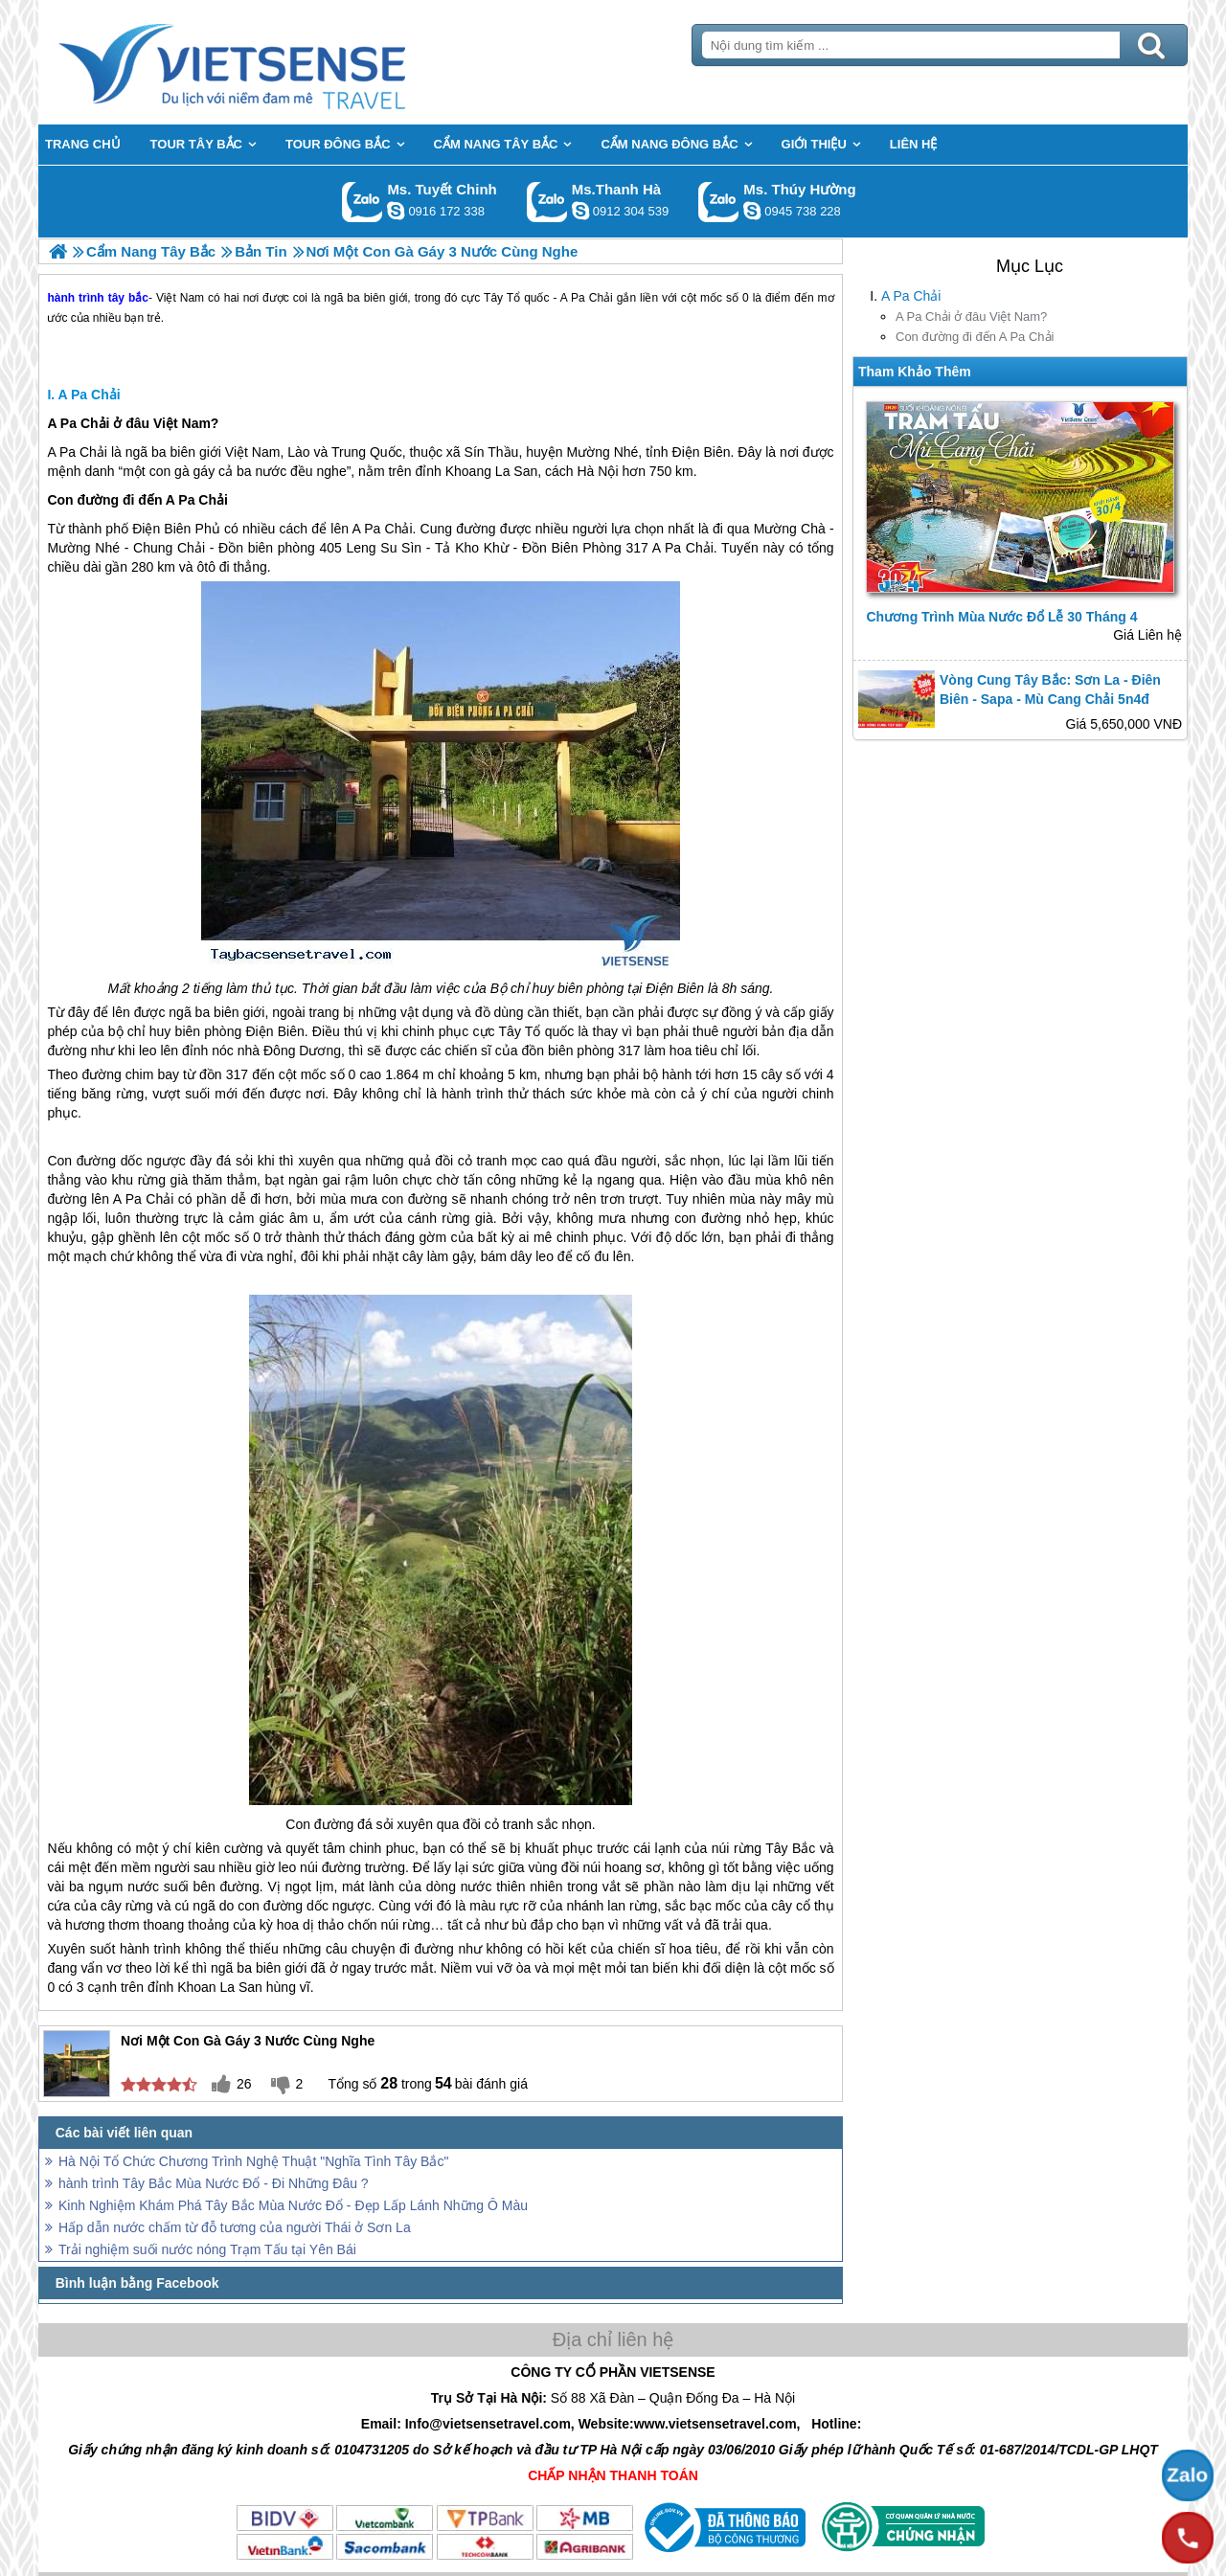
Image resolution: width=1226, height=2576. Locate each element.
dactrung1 (751, 210)
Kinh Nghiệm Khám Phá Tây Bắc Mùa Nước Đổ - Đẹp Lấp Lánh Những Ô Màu (293, 2205)
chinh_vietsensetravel (395, 210)
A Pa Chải (911, 296)
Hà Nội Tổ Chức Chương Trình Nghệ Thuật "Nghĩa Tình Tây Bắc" (253, 2161)
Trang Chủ (279, 62)
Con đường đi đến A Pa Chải (975, 336)
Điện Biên (701, 452)
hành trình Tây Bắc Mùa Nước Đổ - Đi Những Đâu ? (213, 2183)
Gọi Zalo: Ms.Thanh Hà (547, 201)
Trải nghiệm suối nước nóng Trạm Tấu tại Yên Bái (207, 2249)
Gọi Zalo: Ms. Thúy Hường (718, 201)
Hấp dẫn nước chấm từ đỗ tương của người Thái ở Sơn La (234, 2227)
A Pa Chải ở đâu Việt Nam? (971, 316)
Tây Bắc (790, 1848)
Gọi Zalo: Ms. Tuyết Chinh (362, 201)
